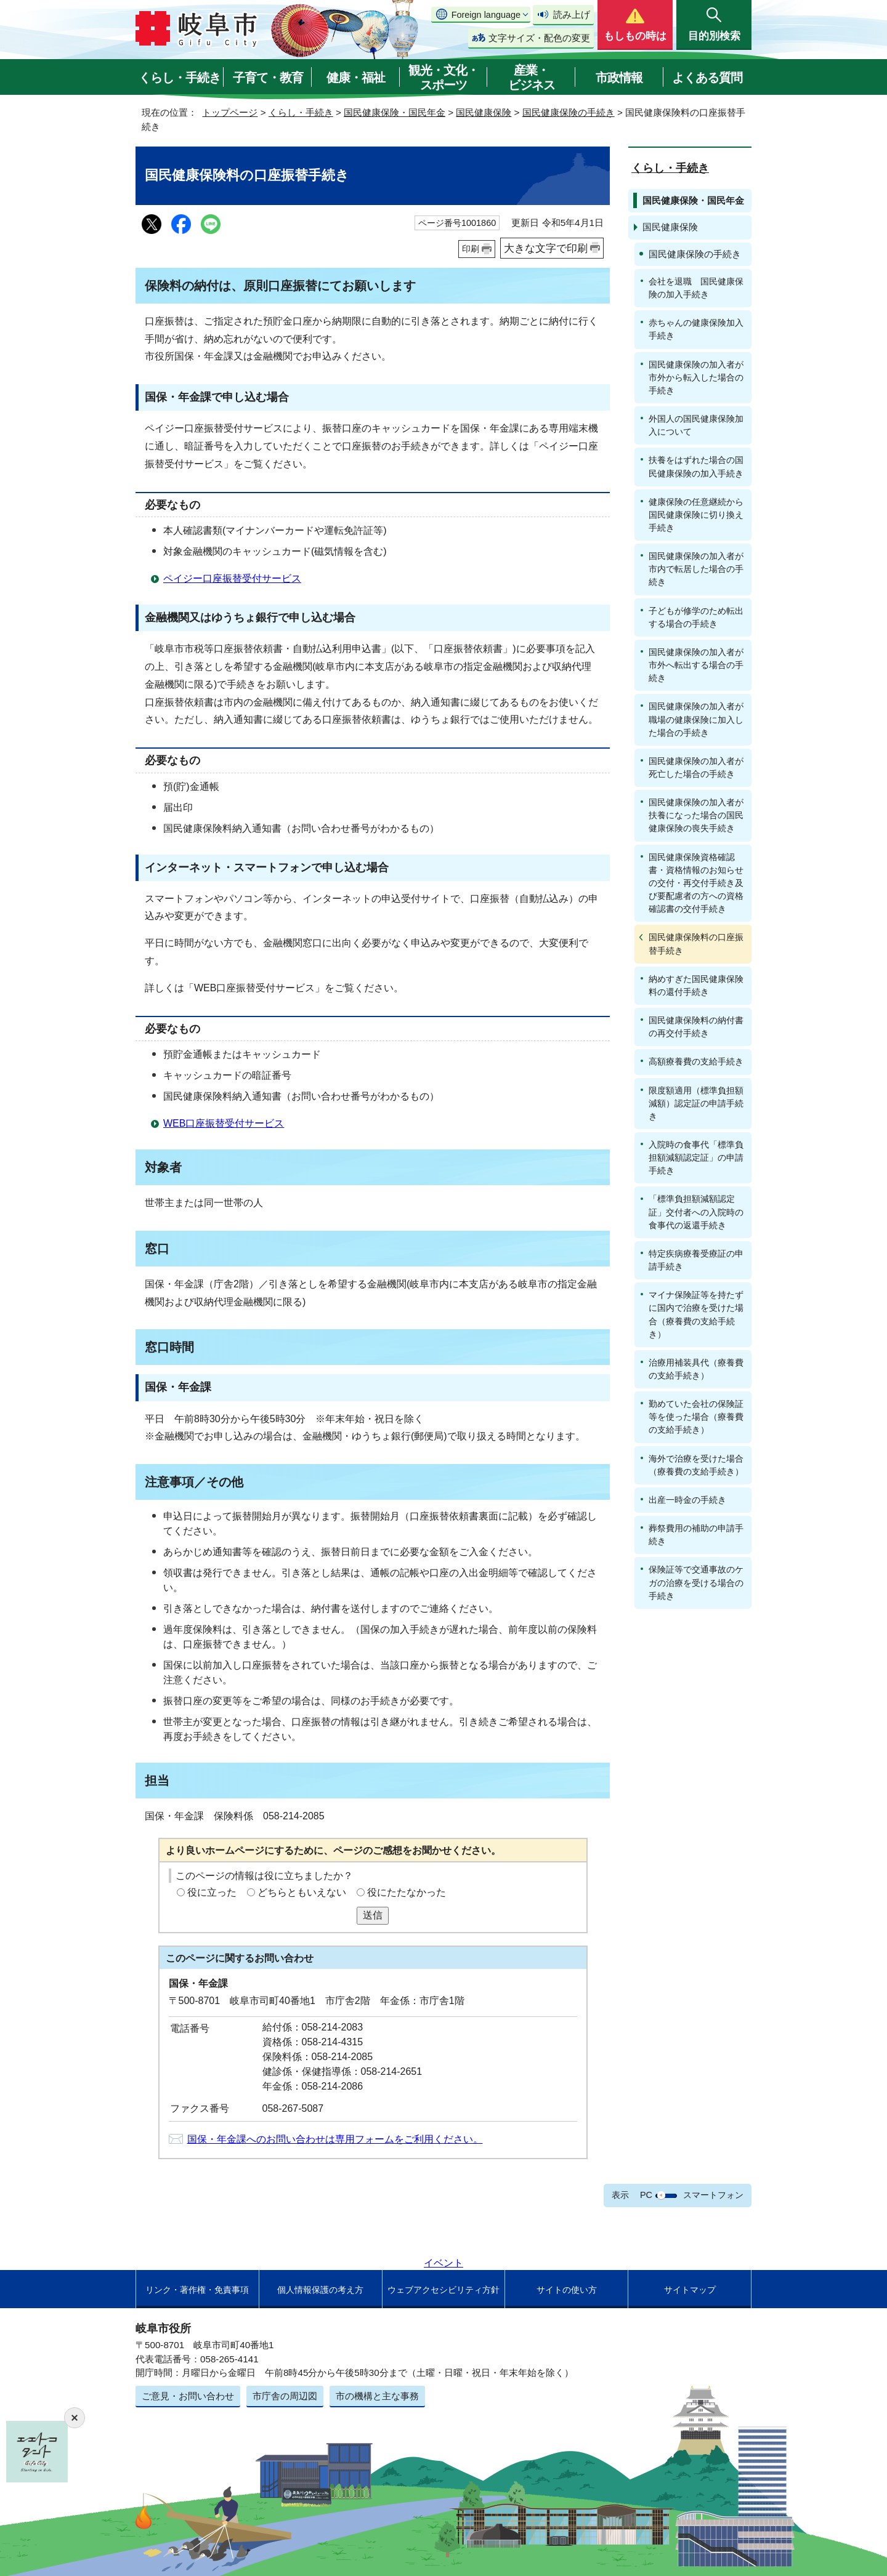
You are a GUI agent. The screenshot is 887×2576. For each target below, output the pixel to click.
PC (646, 2195)
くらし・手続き (180, 77)
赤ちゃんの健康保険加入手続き (696, 329)
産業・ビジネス (531, 77)
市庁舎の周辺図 (285, 2396)
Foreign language (486, 15)
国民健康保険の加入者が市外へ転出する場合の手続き (696, 665)
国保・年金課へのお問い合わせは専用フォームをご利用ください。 (335, 2139)
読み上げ (571, 14)
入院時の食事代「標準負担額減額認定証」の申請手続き (696, 1157)
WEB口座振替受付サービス (223, 1123)
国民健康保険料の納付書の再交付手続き (696, 1026)
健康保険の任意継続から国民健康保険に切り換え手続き (696, 515)
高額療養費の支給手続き (696, 1061)
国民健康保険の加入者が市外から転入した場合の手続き (696, 377)
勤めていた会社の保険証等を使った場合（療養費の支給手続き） (696, 1417)
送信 (373, 1915)
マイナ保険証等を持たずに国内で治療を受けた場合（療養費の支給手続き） (696, 1314)
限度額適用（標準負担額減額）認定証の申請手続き (696, 1103)
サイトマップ (690, 2290)
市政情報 (619, 77)
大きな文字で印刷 (546, 248)
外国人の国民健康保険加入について (696, 425)
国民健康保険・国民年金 (394, 112)
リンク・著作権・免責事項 (197, 2290)
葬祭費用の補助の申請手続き (696, 1534)
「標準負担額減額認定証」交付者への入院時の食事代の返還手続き (696, 1212)
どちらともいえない (301, 1892)
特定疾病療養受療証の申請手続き (696, 1260)
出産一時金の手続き (687, 1500)
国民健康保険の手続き (568, 112)
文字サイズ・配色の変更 (539, 38)
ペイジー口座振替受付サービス (232, 578)
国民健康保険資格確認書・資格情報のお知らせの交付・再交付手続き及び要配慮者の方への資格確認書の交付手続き (696, 883)
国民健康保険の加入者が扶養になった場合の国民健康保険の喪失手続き (696, 815)
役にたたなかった (406, 1892)
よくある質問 (707, 77)
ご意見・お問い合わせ (188, 2396)
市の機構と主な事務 (377, 2396)
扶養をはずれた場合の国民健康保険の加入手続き (696, 466)
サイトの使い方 (567, 2290)
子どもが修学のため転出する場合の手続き (696, 617)
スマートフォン (713, 2195)
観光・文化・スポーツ (443, 77)
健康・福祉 (355, 77)
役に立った (212, 1892)
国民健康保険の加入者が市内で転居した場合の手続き (696, 569)
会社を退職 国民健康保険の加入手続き (696, 287)
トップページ (229, 112)
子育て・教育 (268, 77)
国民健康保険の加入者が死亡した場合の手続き (696, 767)
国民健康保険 (483, 112)
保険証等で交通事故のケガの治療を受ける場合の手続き (696, 1582)
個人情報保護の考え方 (320, 2290)
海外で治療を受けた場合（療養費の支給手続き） (696, 1465)
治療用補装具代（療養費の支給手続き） (696, 1369)
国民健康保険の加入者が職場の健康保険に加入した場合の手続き (696, 719)
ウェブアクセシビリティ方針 (443, 2290)
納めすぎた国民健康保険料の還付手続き (696, 985)
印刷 (470, 249)
